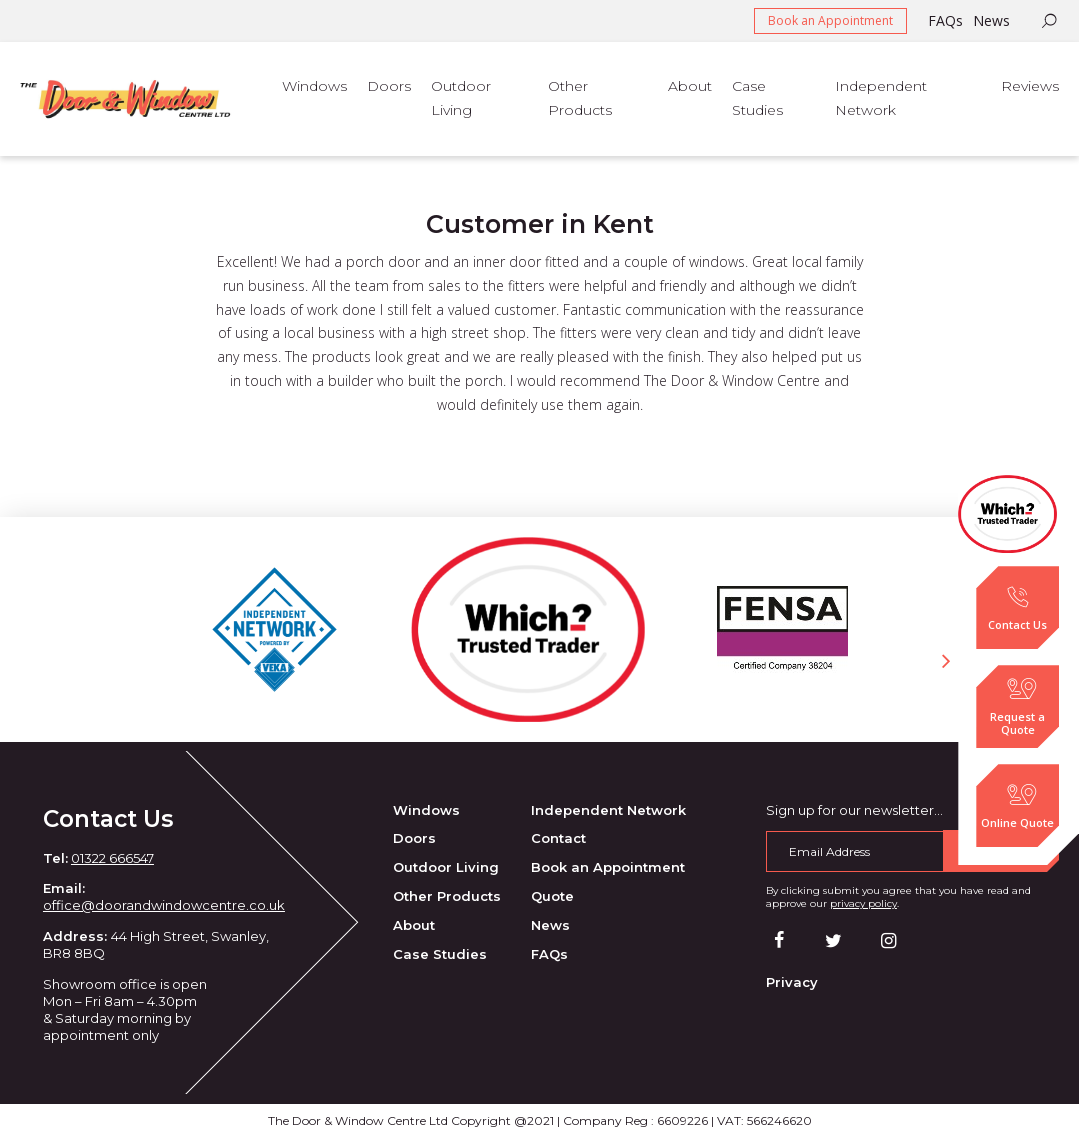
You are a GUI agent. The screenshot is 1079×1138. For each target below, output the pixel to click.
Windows (426, 810)
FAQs (945, 20)
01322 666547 (112, 858)
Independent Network (608, 810)
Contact (558, 838)
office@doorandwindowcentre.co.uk (164, 905)
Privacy (792, 982)
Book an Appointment (830, 20)
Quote (552, 896)
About (414, 925)
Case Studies (440, 954)
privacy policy (863, 903)
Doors (414, 838)
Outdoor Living (446, 867)
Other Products (447, 896)
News (991, 20)
